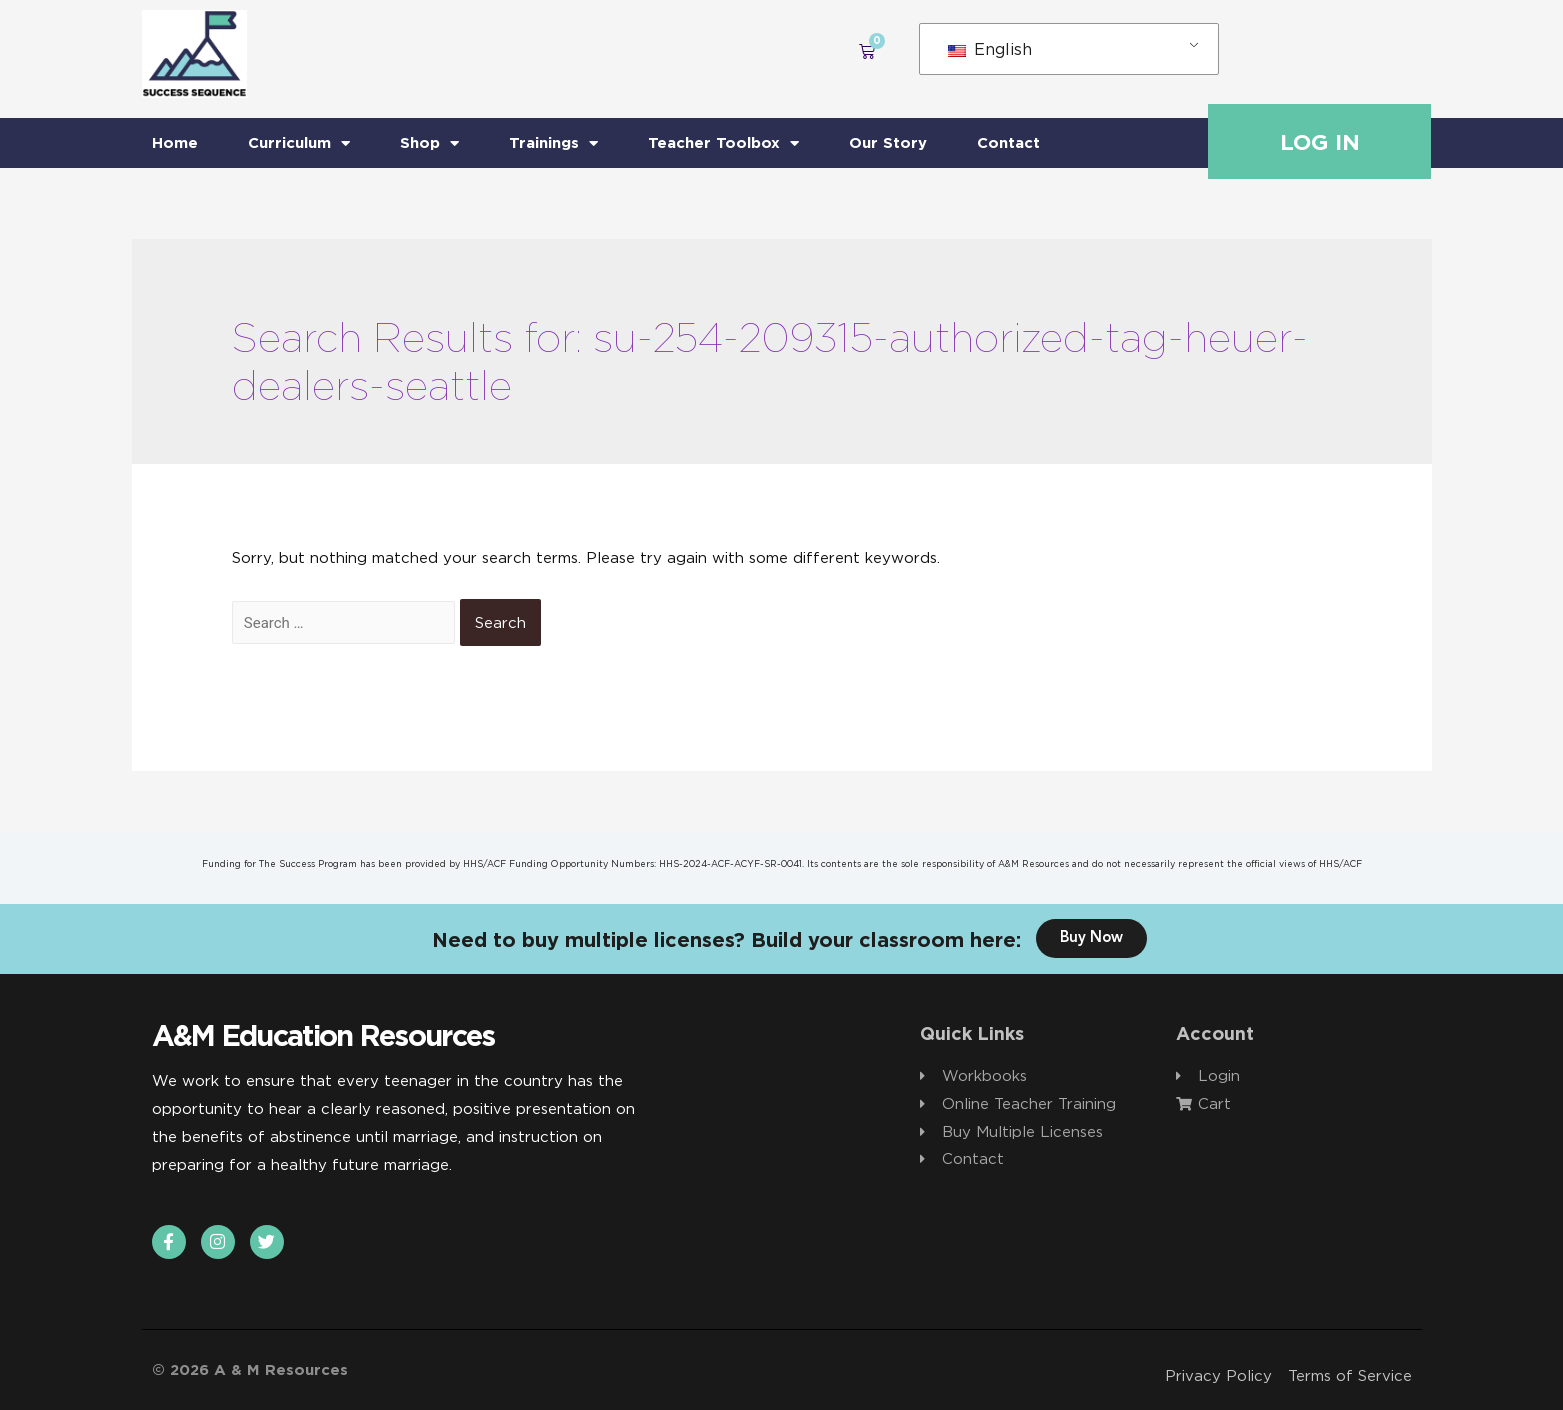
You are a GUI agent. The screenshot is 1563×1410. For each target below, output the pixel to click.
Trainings (553, 143)
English (990, 49)
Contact (1008, 142)
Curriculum (299, 143)
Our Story (888, 142)
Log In (1320, 142)
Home (175, 142)
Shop (429, 143)
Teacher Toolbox (723, 143)
